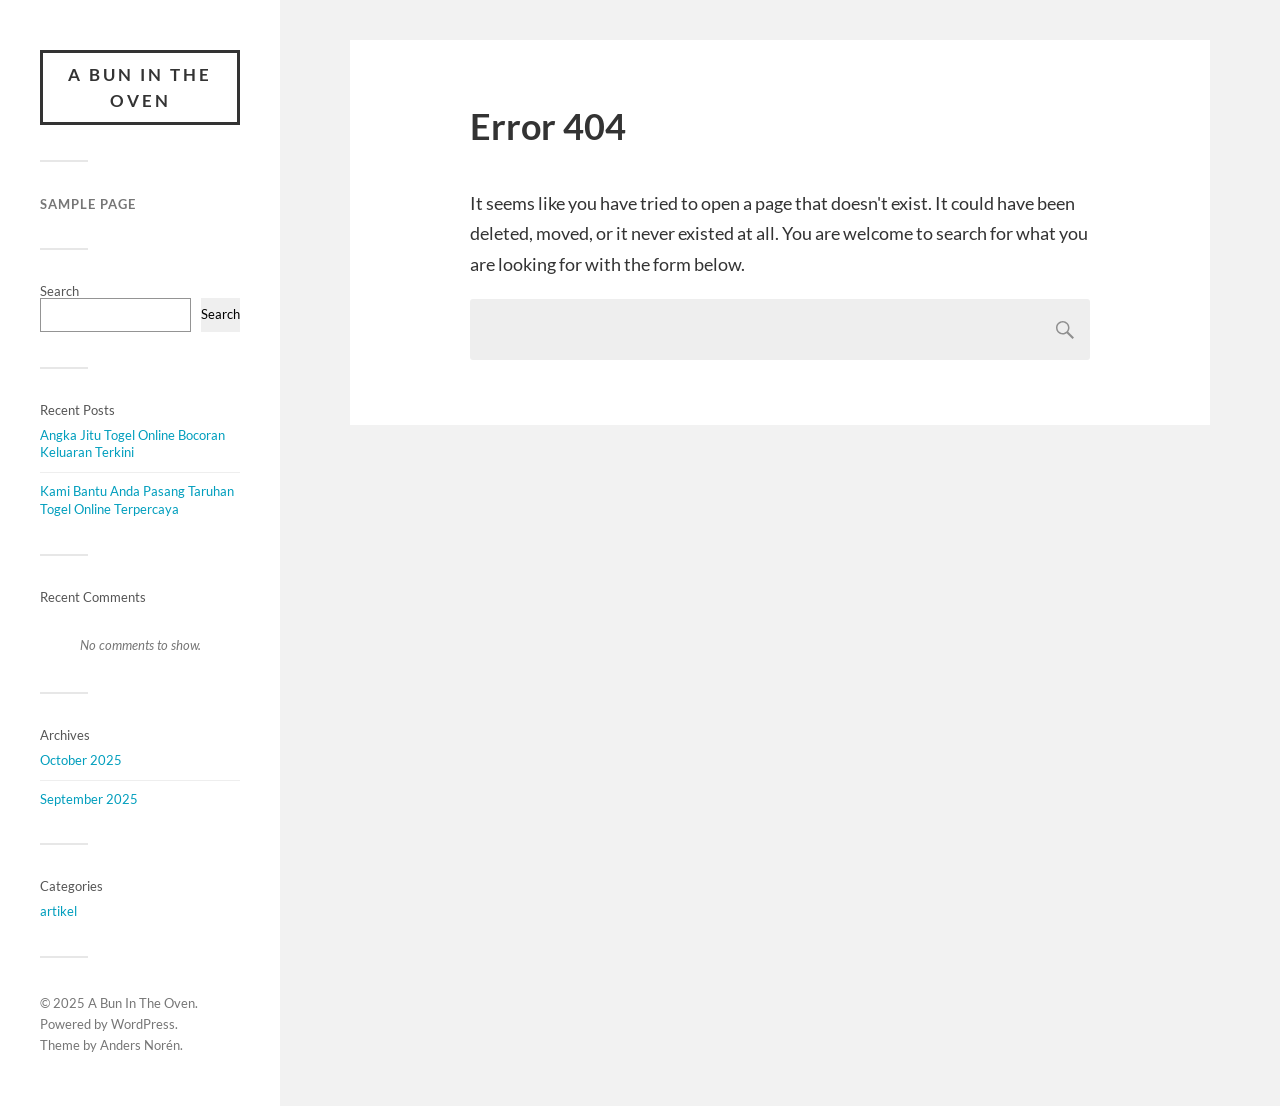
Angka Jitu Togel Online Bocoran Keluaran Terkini (132, 444)
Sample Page (88, 204)
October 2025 (81, 760)
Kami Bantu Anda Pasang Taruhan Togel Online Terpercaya (137, 500)
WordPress (143, 1024)
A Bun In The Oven (140, 87)
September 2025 (89, 799)
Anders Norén (140, 1045)
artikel (58, 911)
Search (59, 291)
